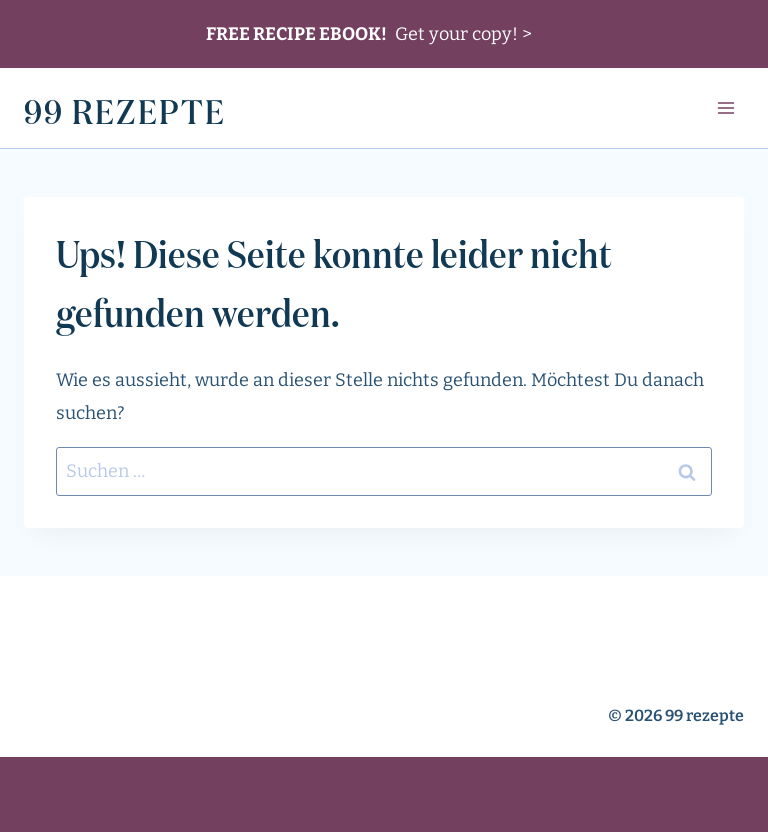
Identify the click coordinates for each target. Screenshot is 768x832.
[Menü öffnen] (725, 108)
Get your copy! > (369, 34)
